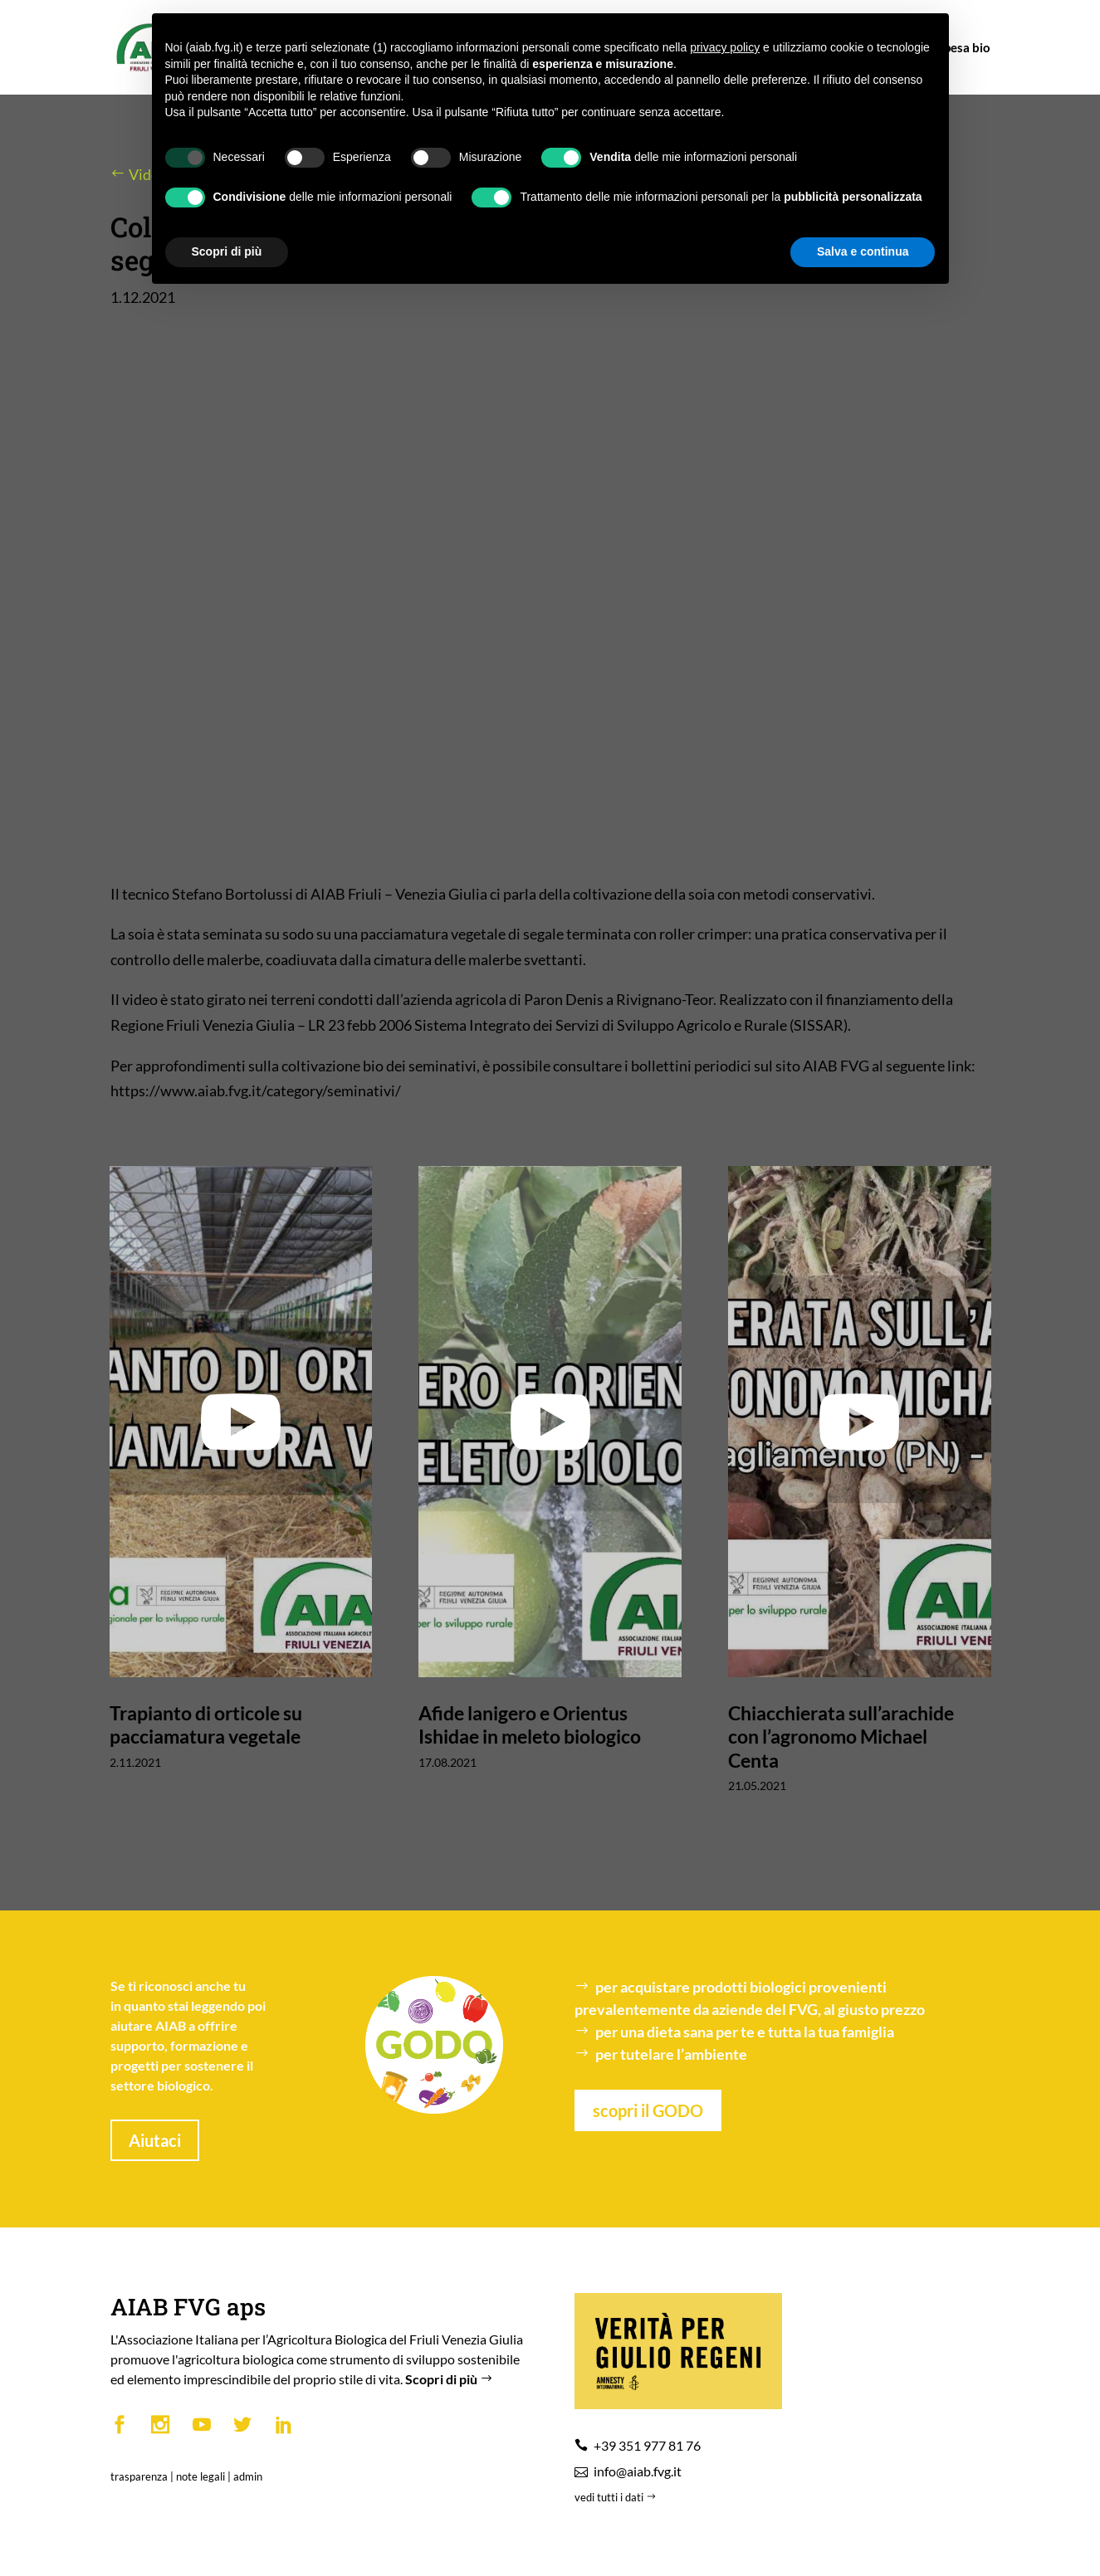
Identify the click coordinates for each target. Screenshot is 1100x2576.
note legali (200, 2476)
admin (247, 2476)
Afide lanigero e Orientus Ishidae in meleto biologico (529, 1724)
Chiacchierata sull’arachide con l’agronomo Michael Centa (841, 1736)
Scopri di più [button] (227, 251)
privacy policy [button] (725, 47)
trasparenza (139, 2476)
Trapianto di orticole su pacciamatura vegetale (206, 1724)
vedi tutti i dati (616, 2497)
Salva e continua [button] (862, 251)
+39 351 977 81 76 (647, 2445)
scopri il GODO (648, 2110)
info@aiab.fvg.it (638, 2471)
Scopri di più (450, 2379)
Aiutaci (155, 2140)
